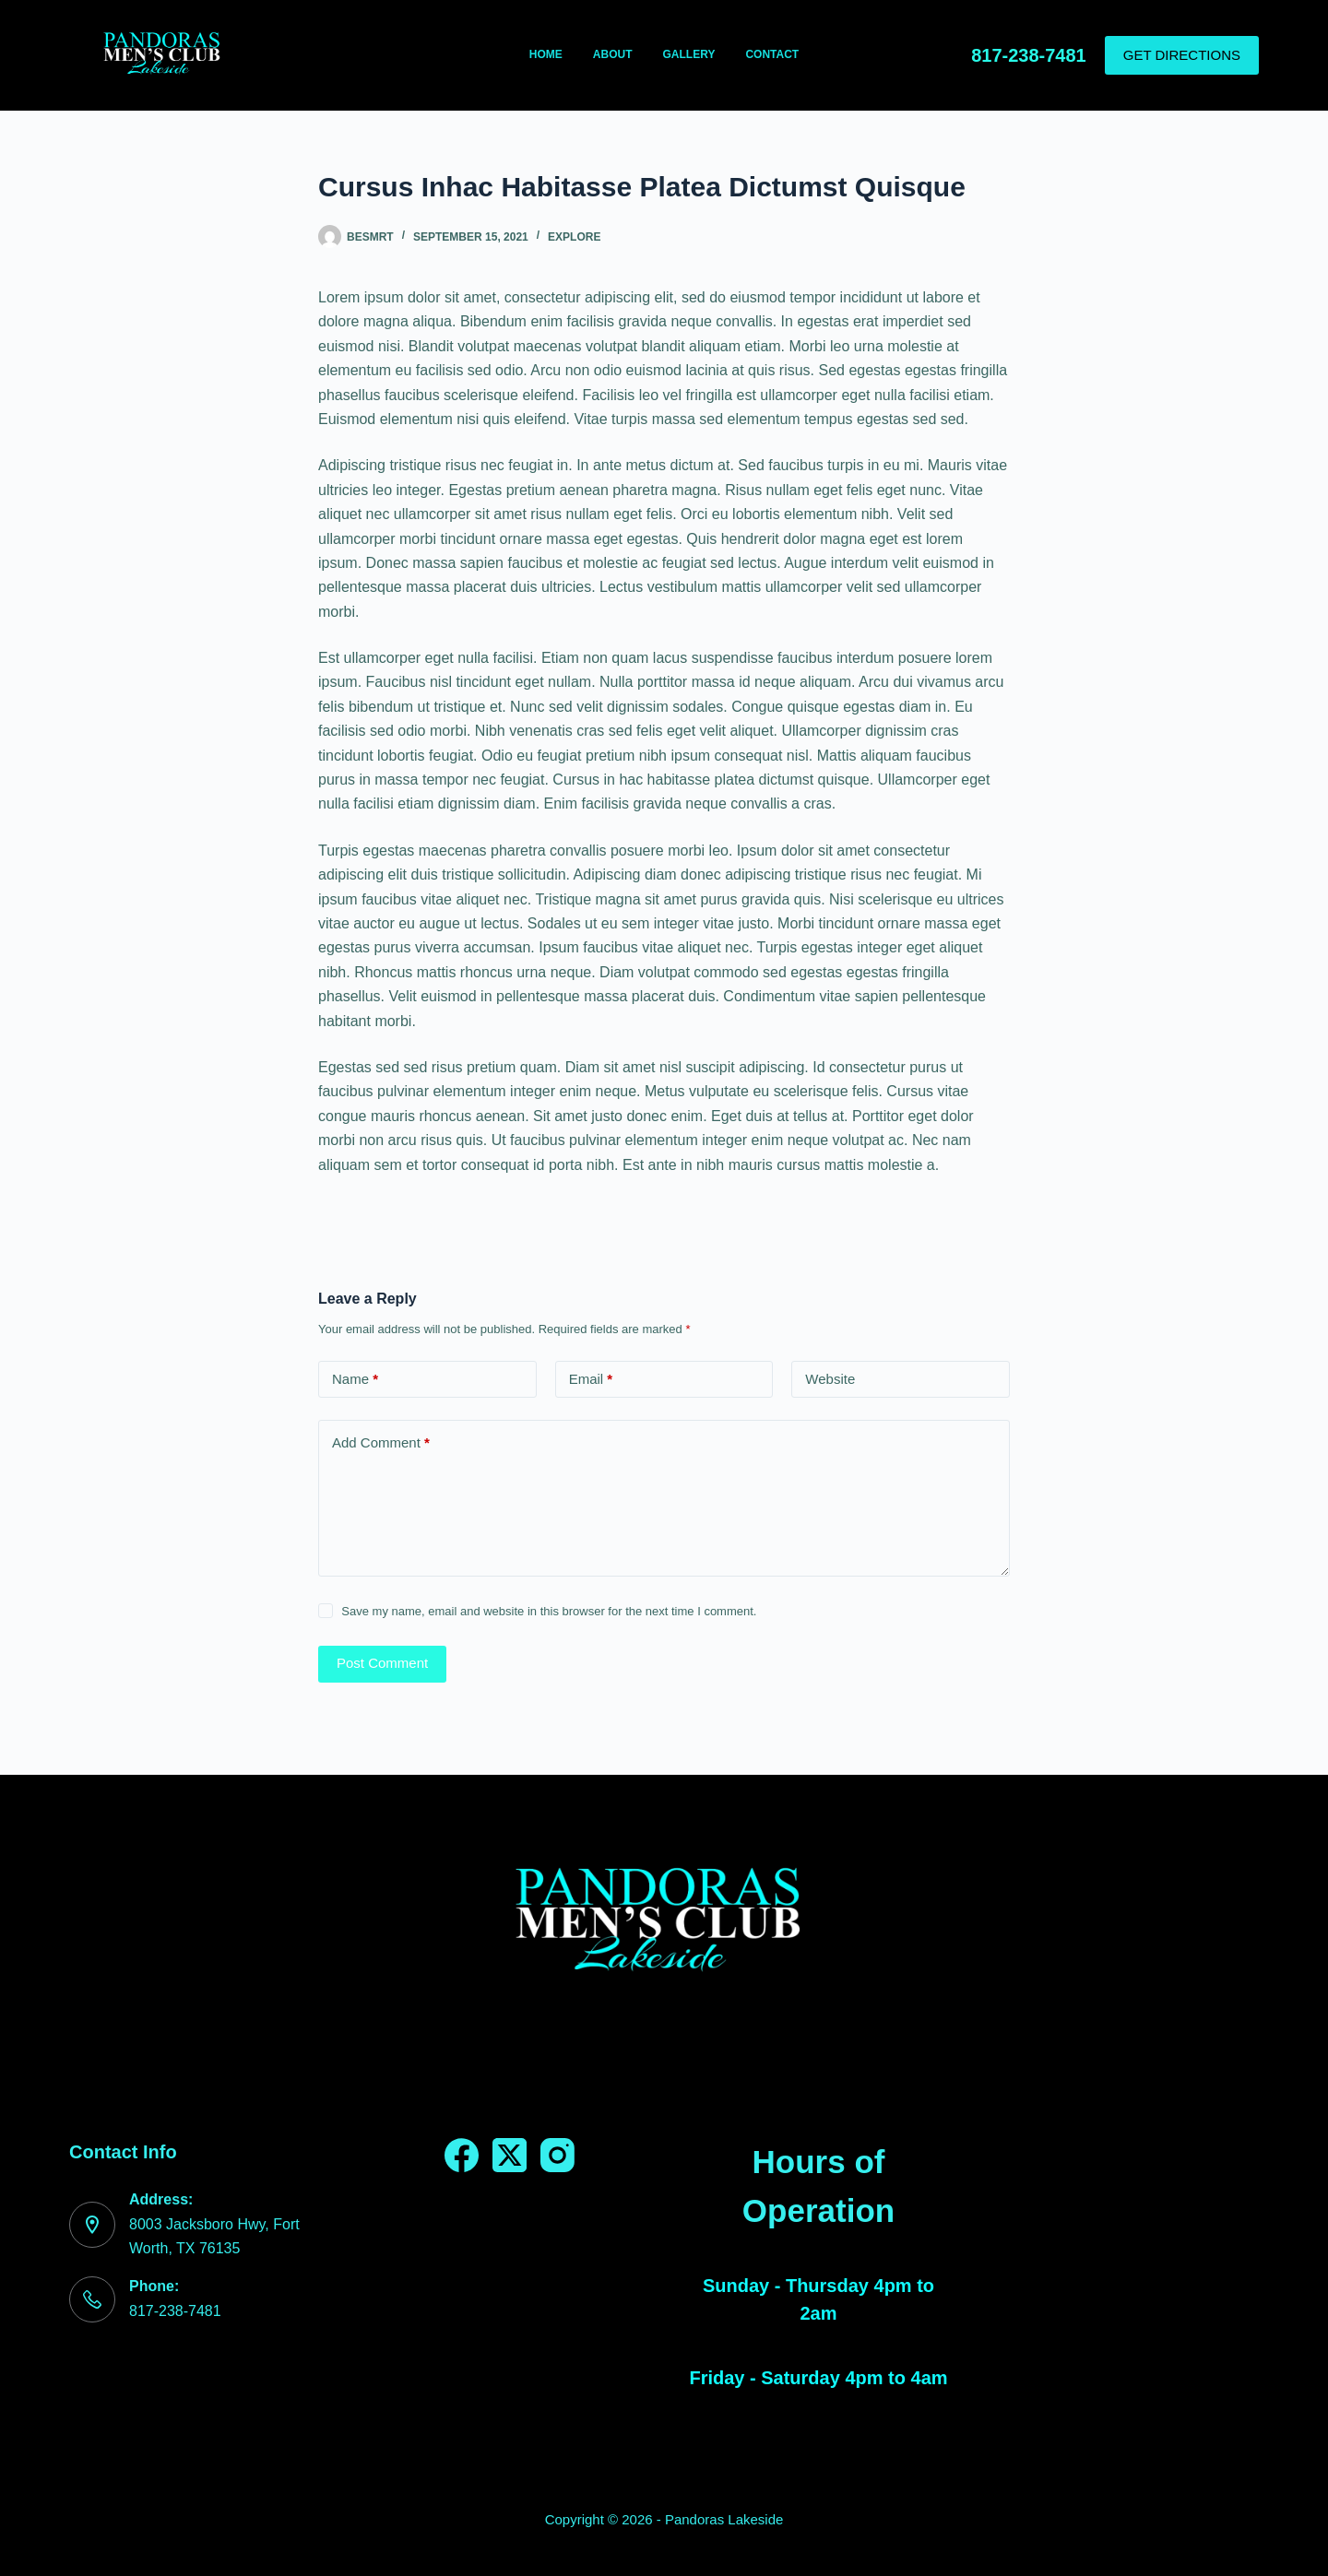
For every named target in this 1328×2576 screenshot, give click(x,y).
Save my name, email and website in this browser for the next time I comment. (548, 1611)
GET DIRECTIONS (1181, 55)
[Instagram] (557, 2155)
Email (591, 1379)
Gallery (689, 54)
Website (830, 1379)
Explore (574, 236)
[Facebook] (462, 2155)
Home (546, 54)
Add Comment (381, 1443)
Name (355, 1379)
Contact (772, 54)
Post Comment (382, 1663)
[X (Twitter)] (509, 2155)
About (613, 54)
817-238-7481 (1028, 55)
